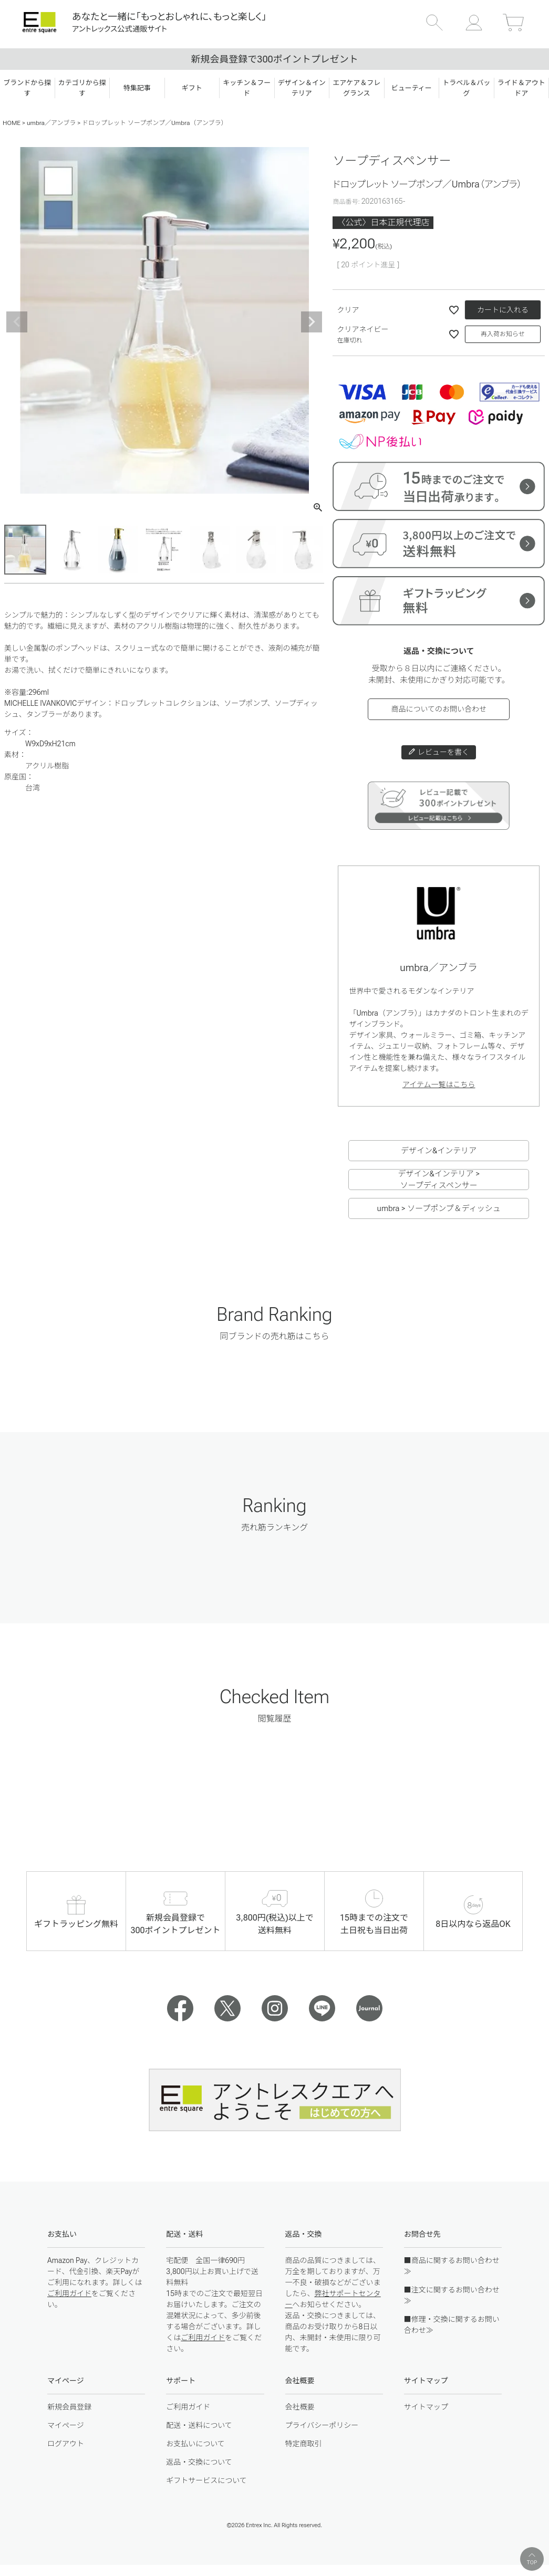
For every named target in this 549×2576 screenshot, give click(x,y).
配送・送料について (199, 2425)
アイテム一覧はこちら (438, 1084)
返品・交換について (199, 2462)
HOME (11, 123)
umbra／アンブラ (51, 123)
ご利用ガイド (69, 2293)
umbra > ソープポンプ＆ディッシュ (439, 1208)
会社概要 (300, 2407)
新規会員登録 (69, 2407)
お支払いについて (195, 2443)
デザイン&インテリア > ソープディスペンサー (438, 1179)
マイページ (65, 2425)
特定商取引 (303, 2443)
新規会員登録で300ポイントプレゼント (274, 59)
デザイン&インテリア (439, 1150)
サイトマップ (426, 2407)
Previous (16, 321)
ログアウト (65, 2443)
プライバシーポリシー (322, 2425)
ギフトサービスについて (206, 2480)
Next (311, 321)
